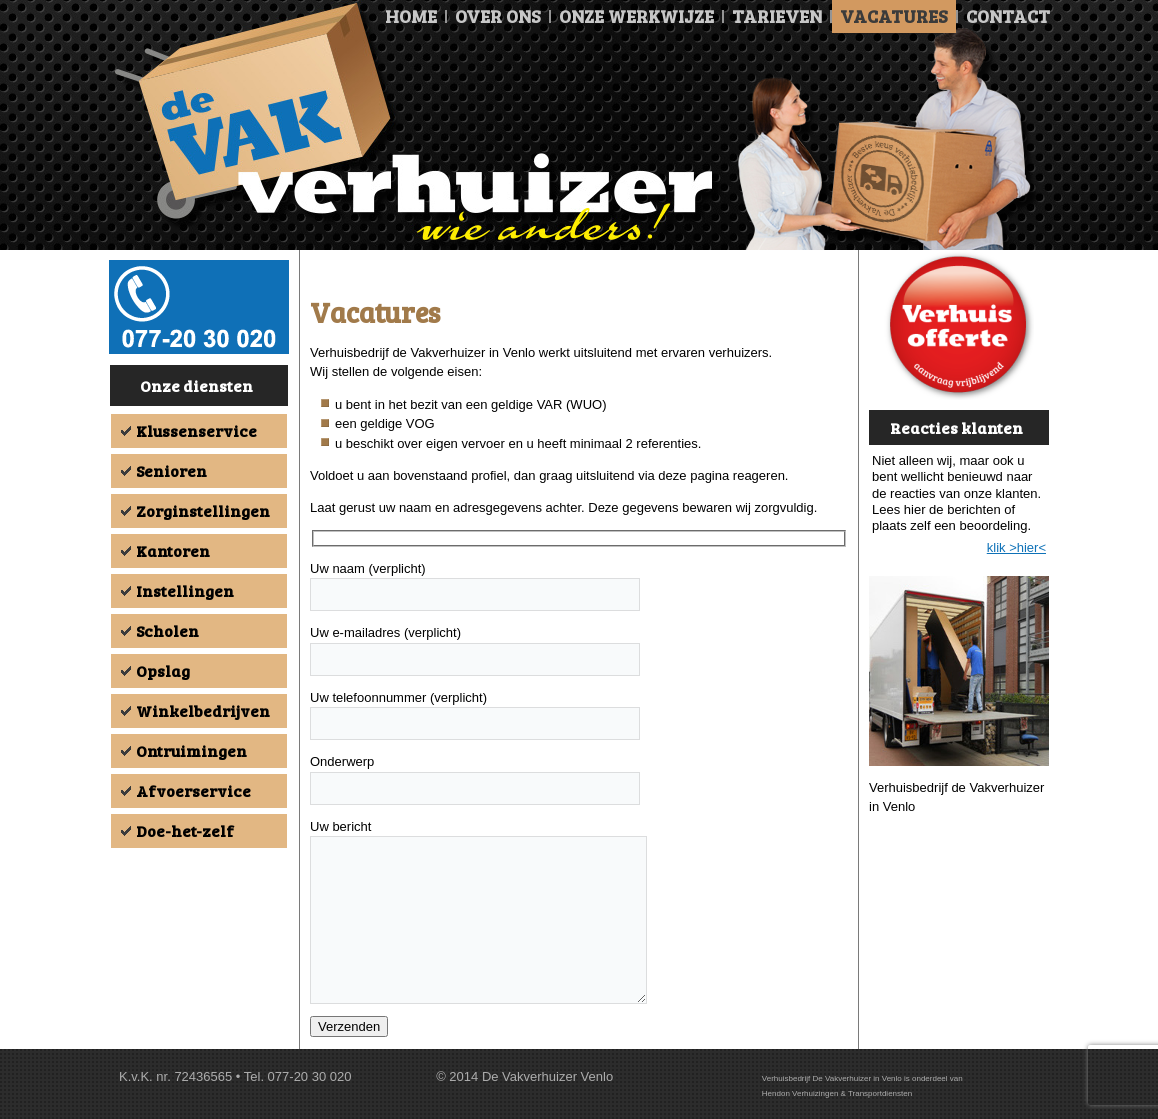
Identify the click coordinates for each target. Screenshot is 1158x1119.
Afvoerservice (193, 790)
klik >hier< (1016, 547)
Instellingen (185, 590)
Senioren (171, 470)
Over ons (498, 16)
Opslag (163, 670)
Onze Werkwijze (636, 16)
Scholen (167, 630)
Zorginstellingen (203, 510)
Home (411, 16)
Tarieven (777, 16)
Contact (1008, 16)
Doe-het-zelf (185, 830)
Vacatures (894, 16)
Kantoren (173, 550)
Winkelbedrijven (203, 710)
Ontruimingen (191, 750)
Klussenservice (196, 430)
